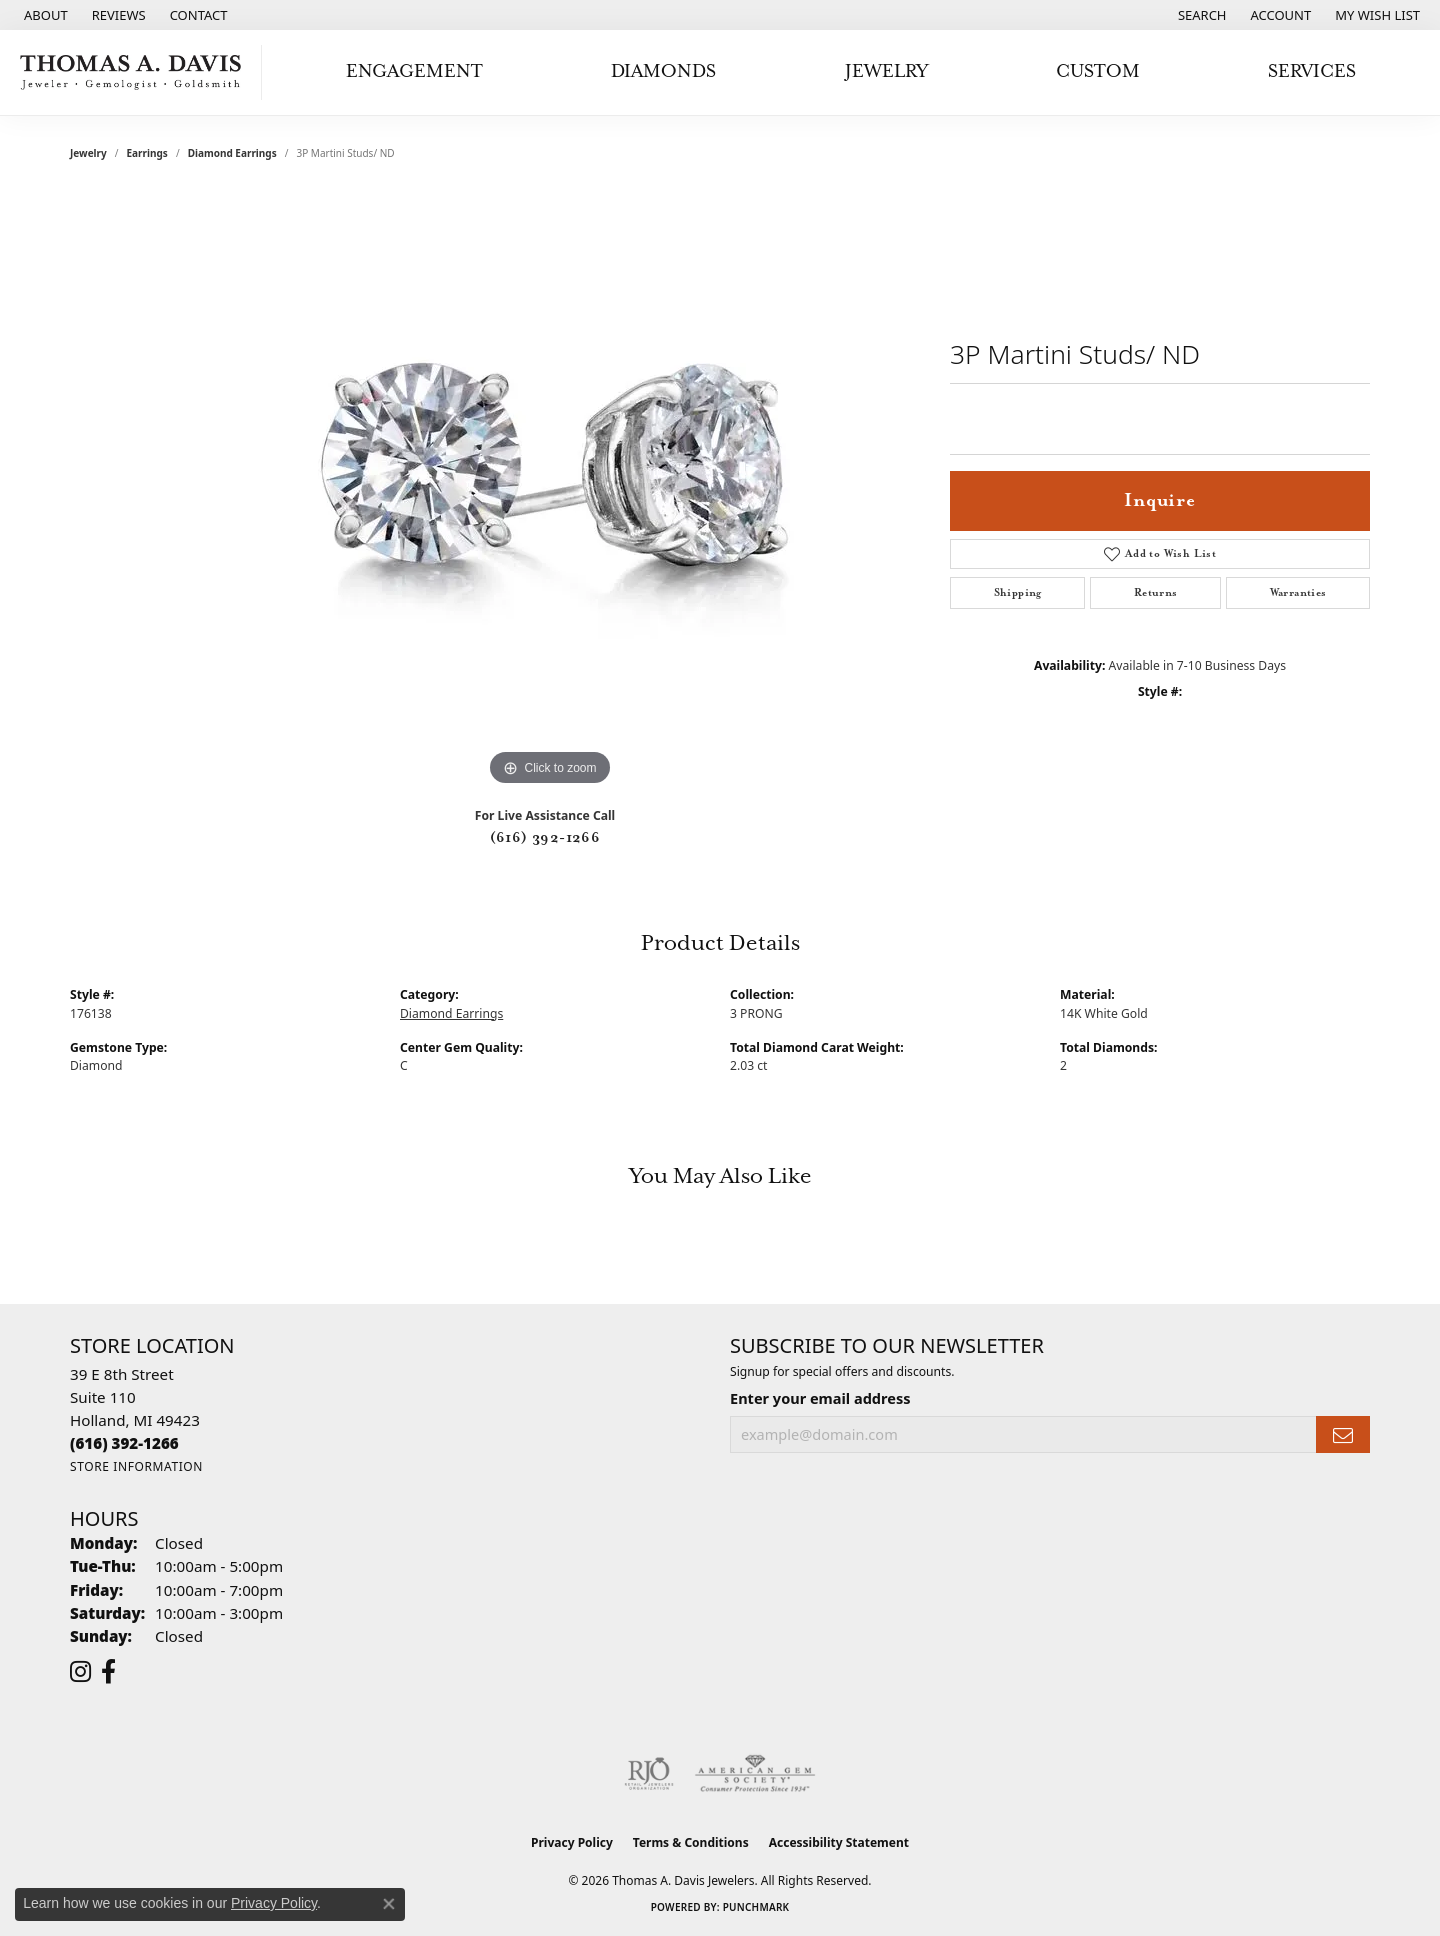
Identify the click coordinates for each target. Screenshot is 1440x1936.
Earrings (147, 153)
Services (1312, 71)
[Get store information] (136, 1466)
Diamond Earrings (232, 153)
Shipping (1018, 593)
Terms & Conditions (691, 1842)
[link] (44, 15)
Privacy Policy (572, 1842)
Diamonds (663, 71)
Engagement (414, 71)
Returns (1156, 593)
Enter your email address (820, 1398)
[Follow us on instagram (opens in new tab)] (80, 1672)
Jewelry (886, 71)
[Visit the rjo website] (649, 1774)
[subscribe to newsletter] (1343, 1434)
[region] (550, 491)
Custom (1098, 71)
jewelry (88, 153)
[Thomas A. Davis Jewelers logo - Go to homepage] (136, 72)
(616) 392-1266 (545, 838)
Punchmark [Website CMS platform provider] (756, 1907)
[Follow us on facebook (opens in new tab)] (108, 1672)
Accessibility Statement (839, 1842)
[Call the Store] (124, 1443)
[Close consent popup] (389, 1904)
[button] (1200, 15)
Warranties (1298, 593)
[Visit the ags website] (755, 1774)
